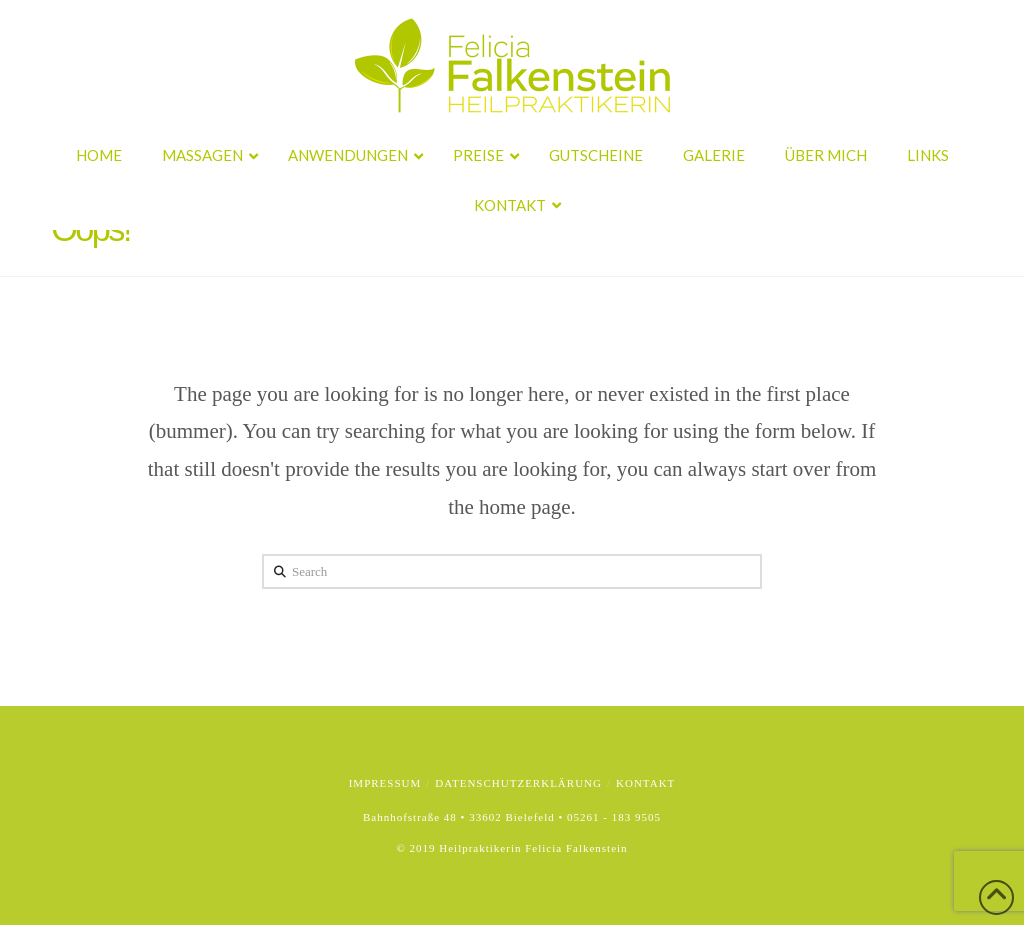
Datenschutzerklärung (518, 783)
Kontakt (645, 783)
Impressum (385, 783)
